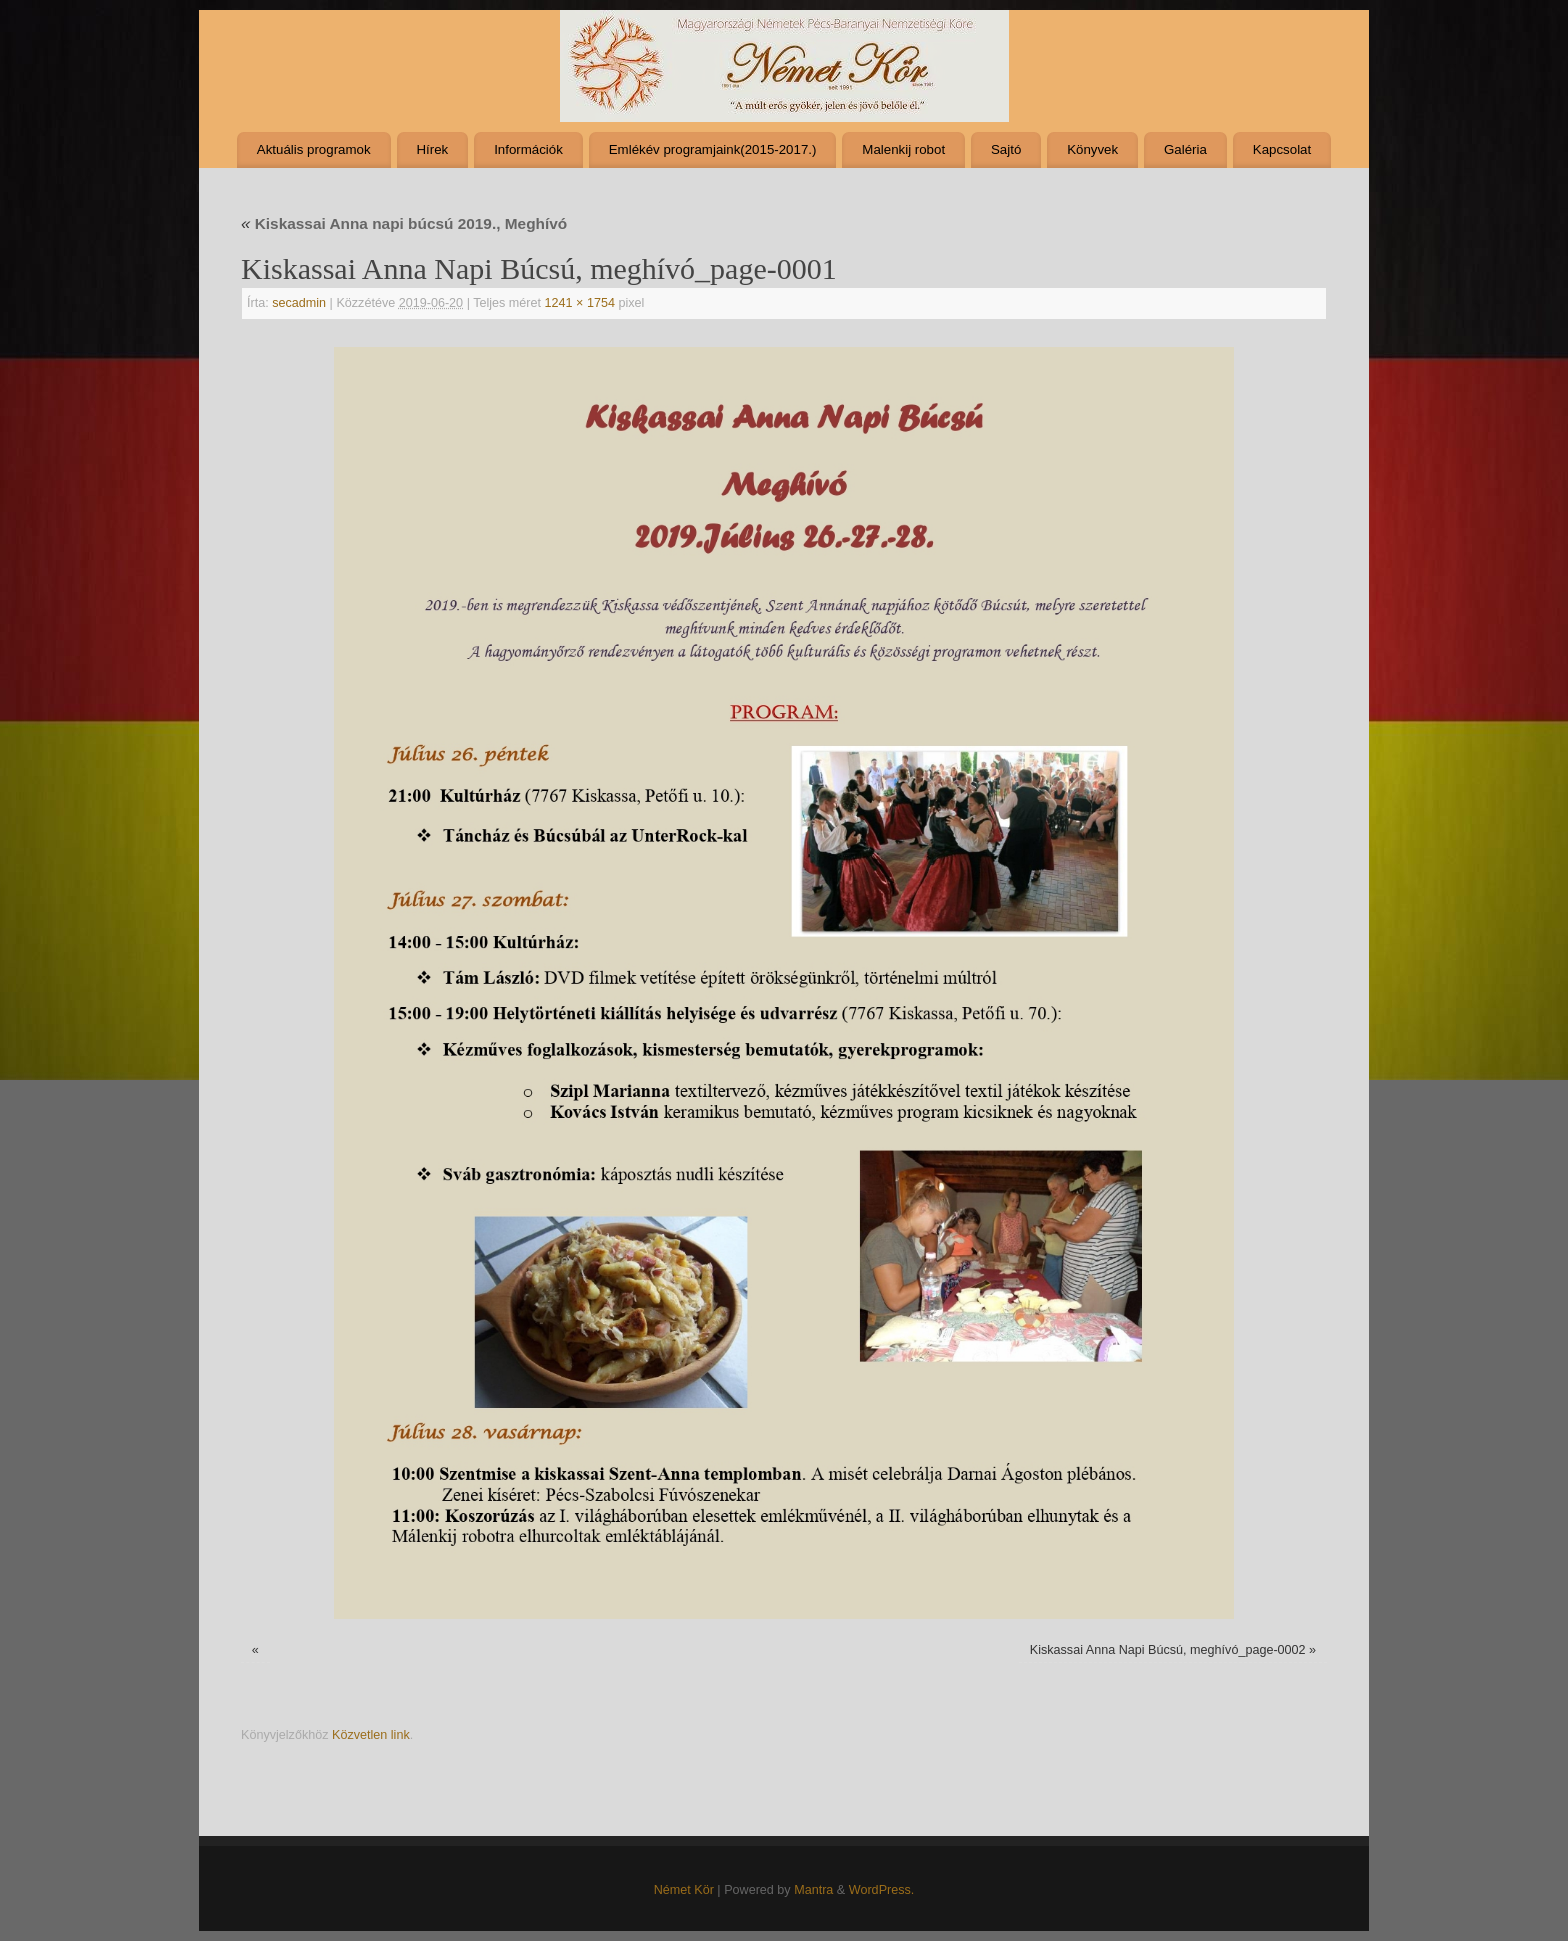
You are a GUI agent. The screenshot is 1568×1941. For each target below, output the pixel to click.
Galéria (1185, 149)
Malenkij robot (903, 149)
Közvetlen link (371, 1735)
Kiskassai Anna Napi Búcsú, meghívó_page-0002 (1168, 1650)
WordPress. (882, 1890)
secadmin (299, 303)
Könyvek (1092, 149)
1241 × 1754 (580, 303)
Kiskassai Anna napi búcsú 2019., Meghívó (404, 223)
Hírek (432, 149)
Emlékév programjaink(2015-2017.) (713, 149)
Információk (528, 149)
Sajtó (1006, 149)
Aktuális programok (314, 149)
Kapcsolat (1282, 149)
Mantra (813, 1890)
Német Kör (684, 1890)
